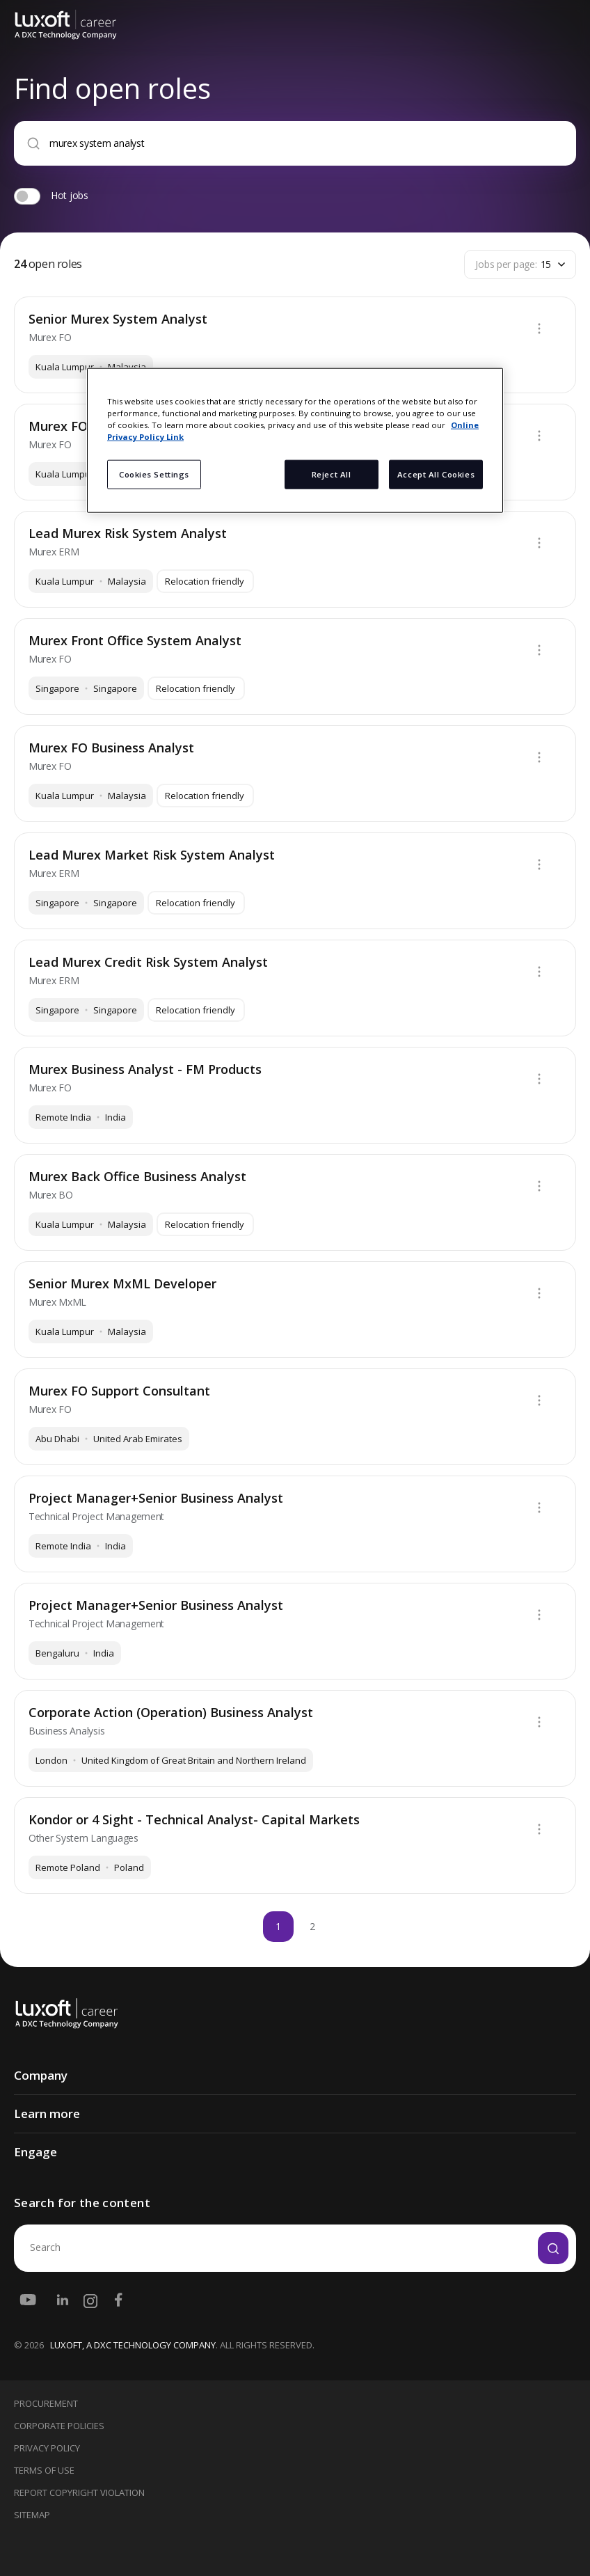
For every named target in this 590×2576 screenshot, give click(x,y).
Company (40, 2075)
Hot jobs (69, 195)
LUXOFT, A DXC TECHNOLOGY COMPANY (133, 2345)
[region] (295, 441)
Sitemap (32, 2514)
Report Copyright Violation (79, 2492)
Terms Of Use (44, 2470)
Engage (35, 2152)
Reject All (331, 474)
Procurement (46, 2403)
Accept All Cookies (436, 474)
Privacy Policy (47, 2448)
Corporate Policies (59, 2425)
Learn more (47, 2113)
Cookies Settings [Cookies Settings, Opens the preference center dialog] (154, 474)
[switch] (27, 196)
